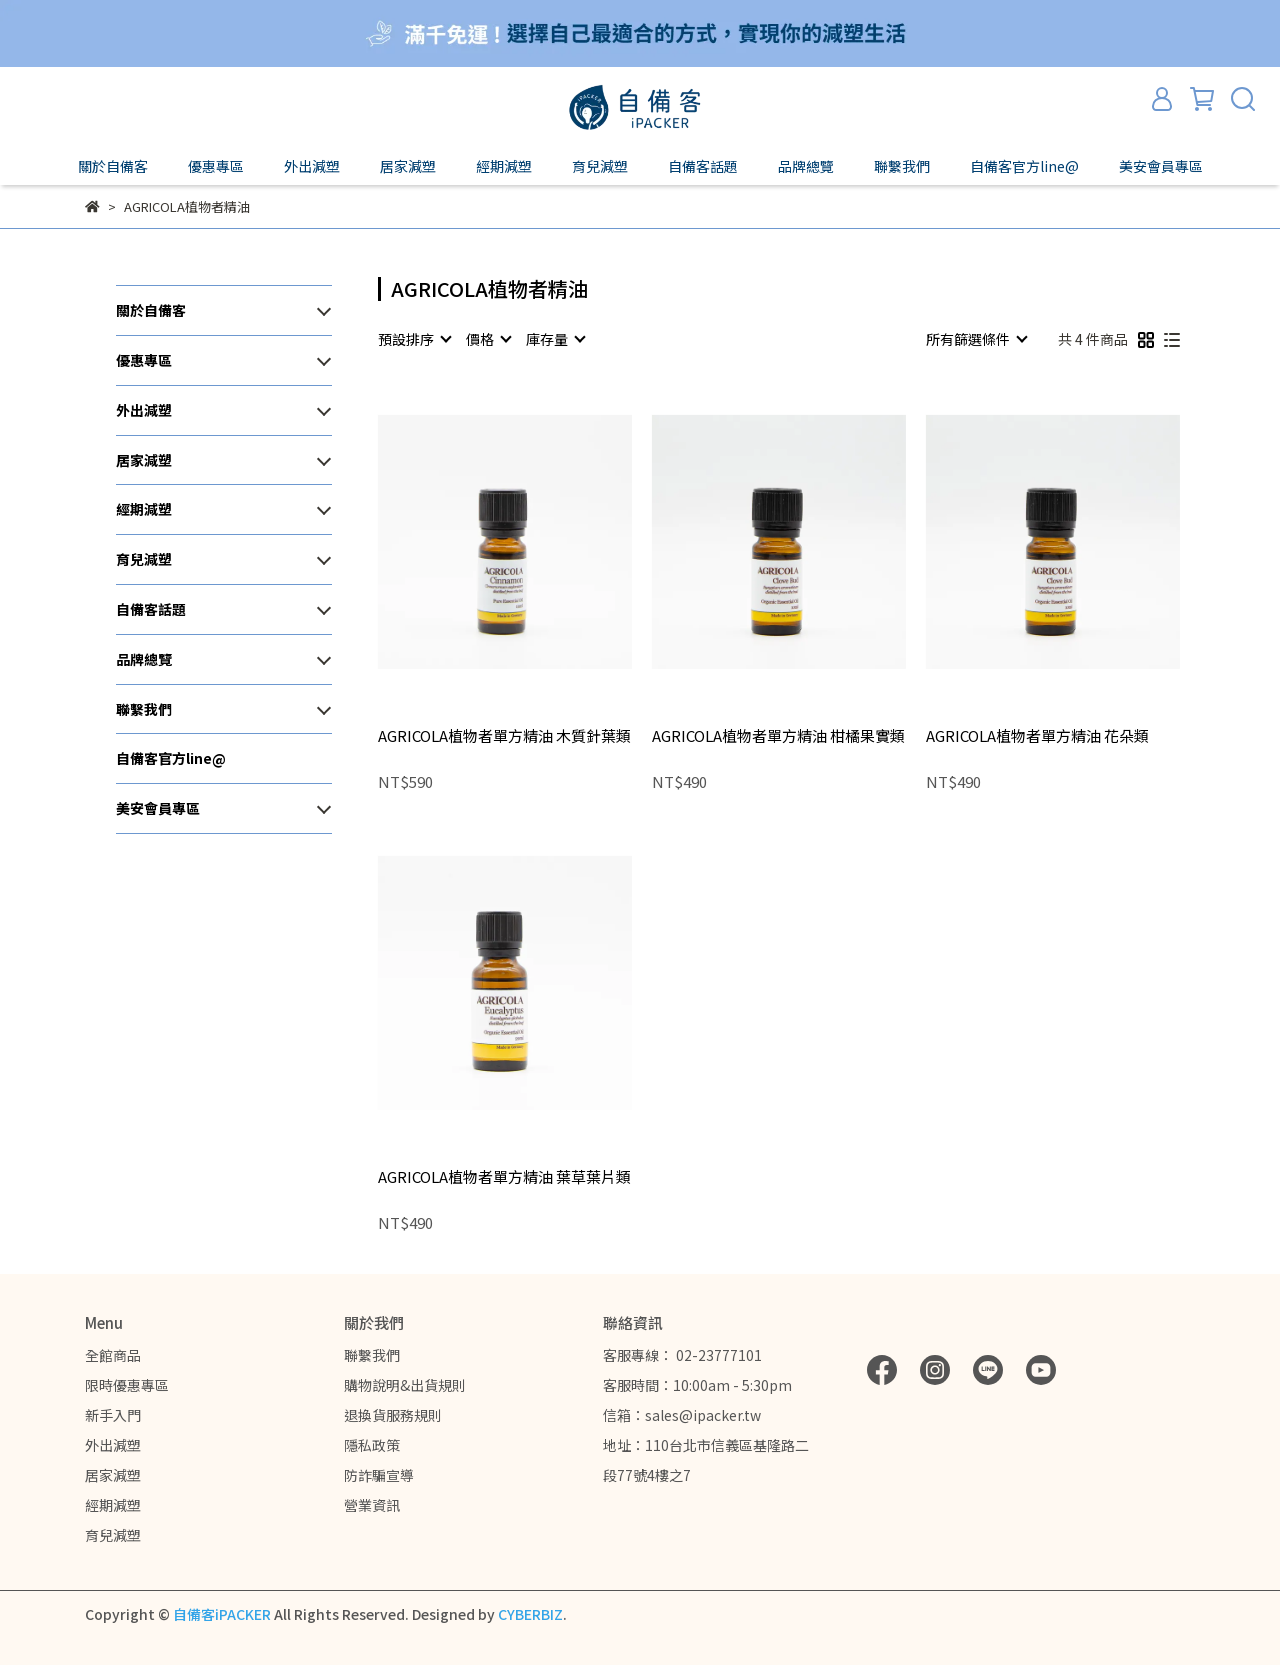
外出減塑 (113, 1445)
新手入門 (113, 1415)
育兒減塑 (113, 1535)
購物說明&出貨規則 (405, 1385)
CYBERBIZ (530, 1614)
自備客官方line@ (1024, 166)
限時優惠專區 (127, 1385)
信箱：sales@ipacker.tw (682, 1415)
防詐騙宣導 (379, 1475)
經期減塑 (113, 1505)
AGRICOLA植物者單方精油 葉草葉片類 (504, 1177)
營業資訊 (372, 1505)
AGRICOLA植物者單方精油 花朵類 (1037, 736)
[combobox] (414, 339)
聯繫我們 (372, 1355)
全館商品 (113, 1355)
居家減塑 (113, 1475)
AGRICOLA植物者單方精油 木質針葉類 (504, 736)
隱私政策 (372, 1445)
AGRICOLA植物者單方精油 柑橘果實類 (778, 736)
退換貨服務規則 (393, 1415)
